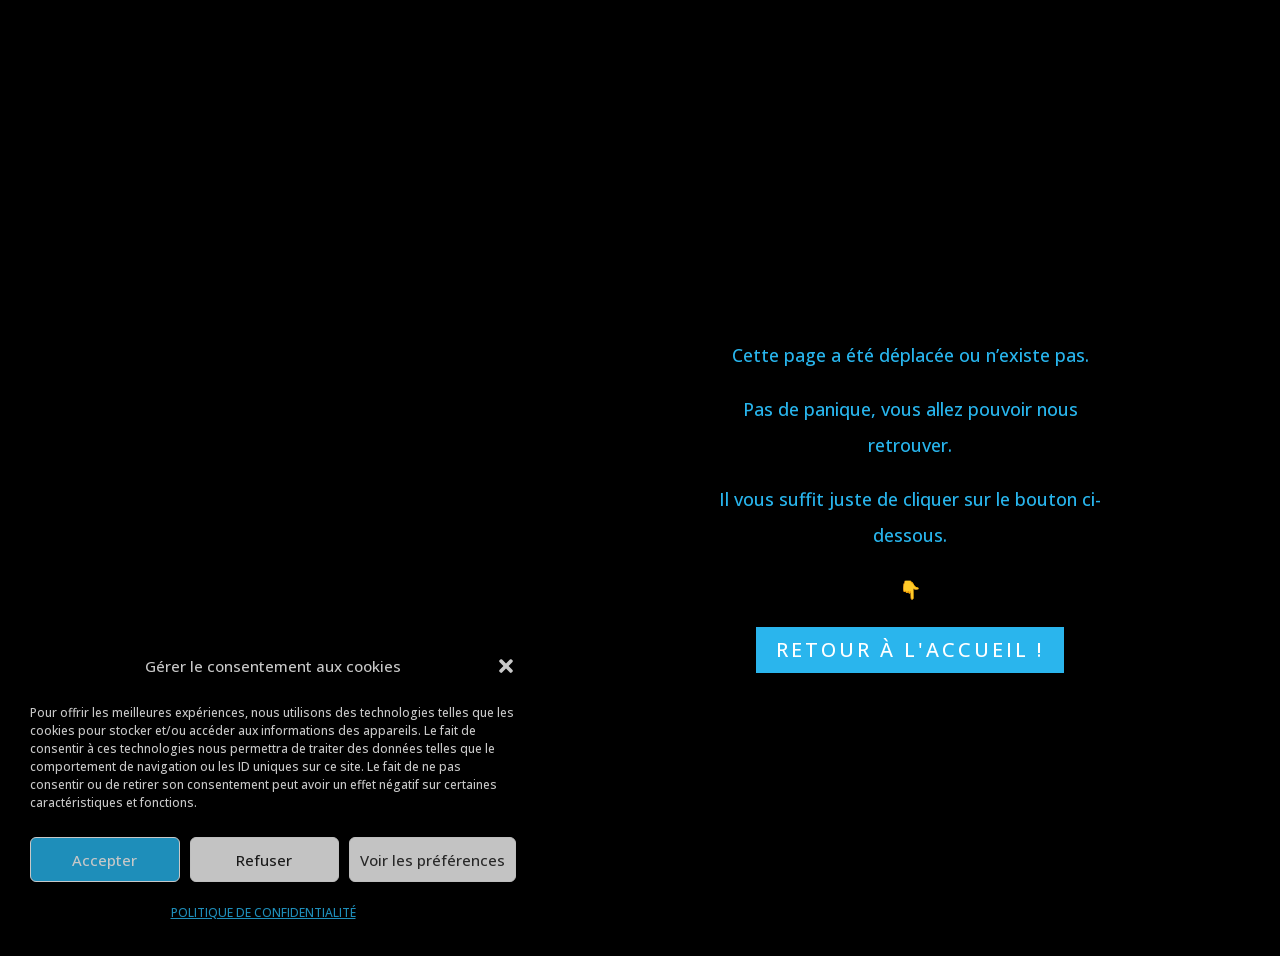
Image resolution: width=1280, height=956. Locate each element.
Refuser (264, 860)
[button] (506, 666)
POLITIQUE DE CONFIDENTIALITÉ (263, 912)
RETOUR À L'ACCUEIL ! (910, 649)
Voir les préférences (432, 860)
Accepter (104, 860)
